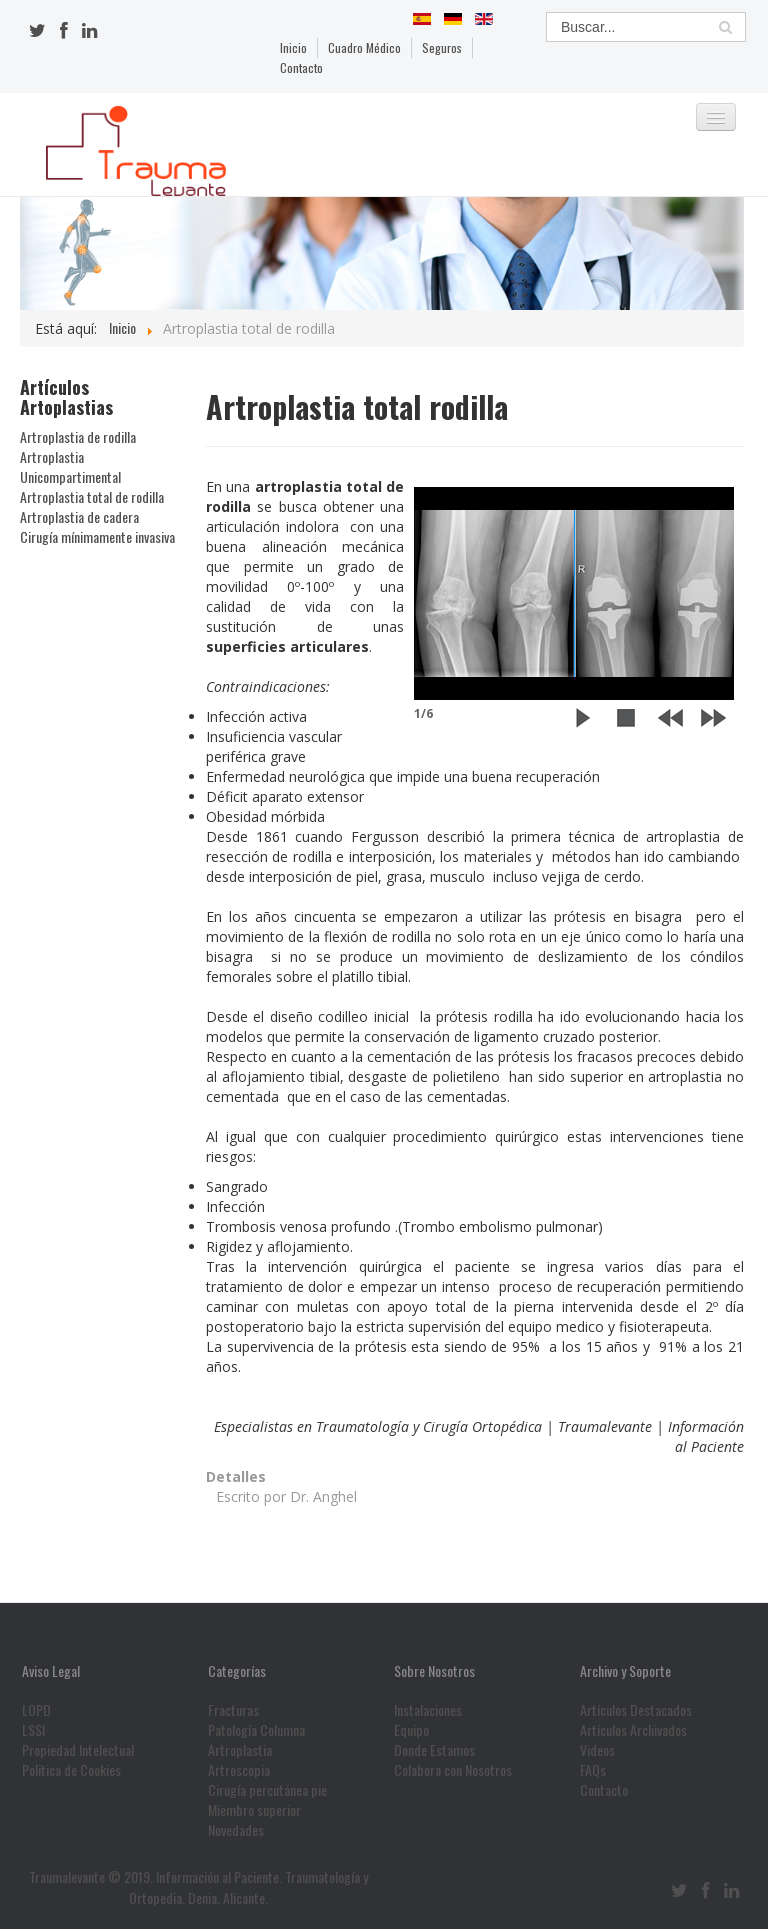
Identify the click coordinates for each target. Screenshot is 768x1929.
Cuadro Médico (364, 47)
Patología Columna (256, 1730)
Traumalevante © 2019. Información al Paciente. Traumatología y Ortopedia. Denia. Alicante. (198, 1887)
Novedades (236, 1830)
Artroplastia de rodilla (78, 437)
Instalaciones (428, 1710)
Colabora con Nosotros (453, 1770)
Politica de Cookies (71, 1770)
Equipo (411, 1730)
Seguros (442, 47)
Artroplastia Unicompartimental (70, 467)
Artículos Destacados (636, 1710)
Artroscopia (239, 1770)
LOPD (36, 1710)
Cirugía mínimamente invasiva (97, 537)
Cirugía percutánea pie (267, 1790)
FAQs (593, 1770)
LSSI (33, 1730)
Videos (597, 1750)
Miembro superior (254, 1810)
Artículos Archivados (633, 1730)
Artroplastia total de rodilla (92, 497)
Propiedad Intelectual (78, 1750)
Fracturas (233, 1710)
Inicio (293, 47)
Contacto (301, 67)
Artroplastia (240, 1750)
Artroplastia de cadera (79, 517)
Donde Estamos (434, 1750)
